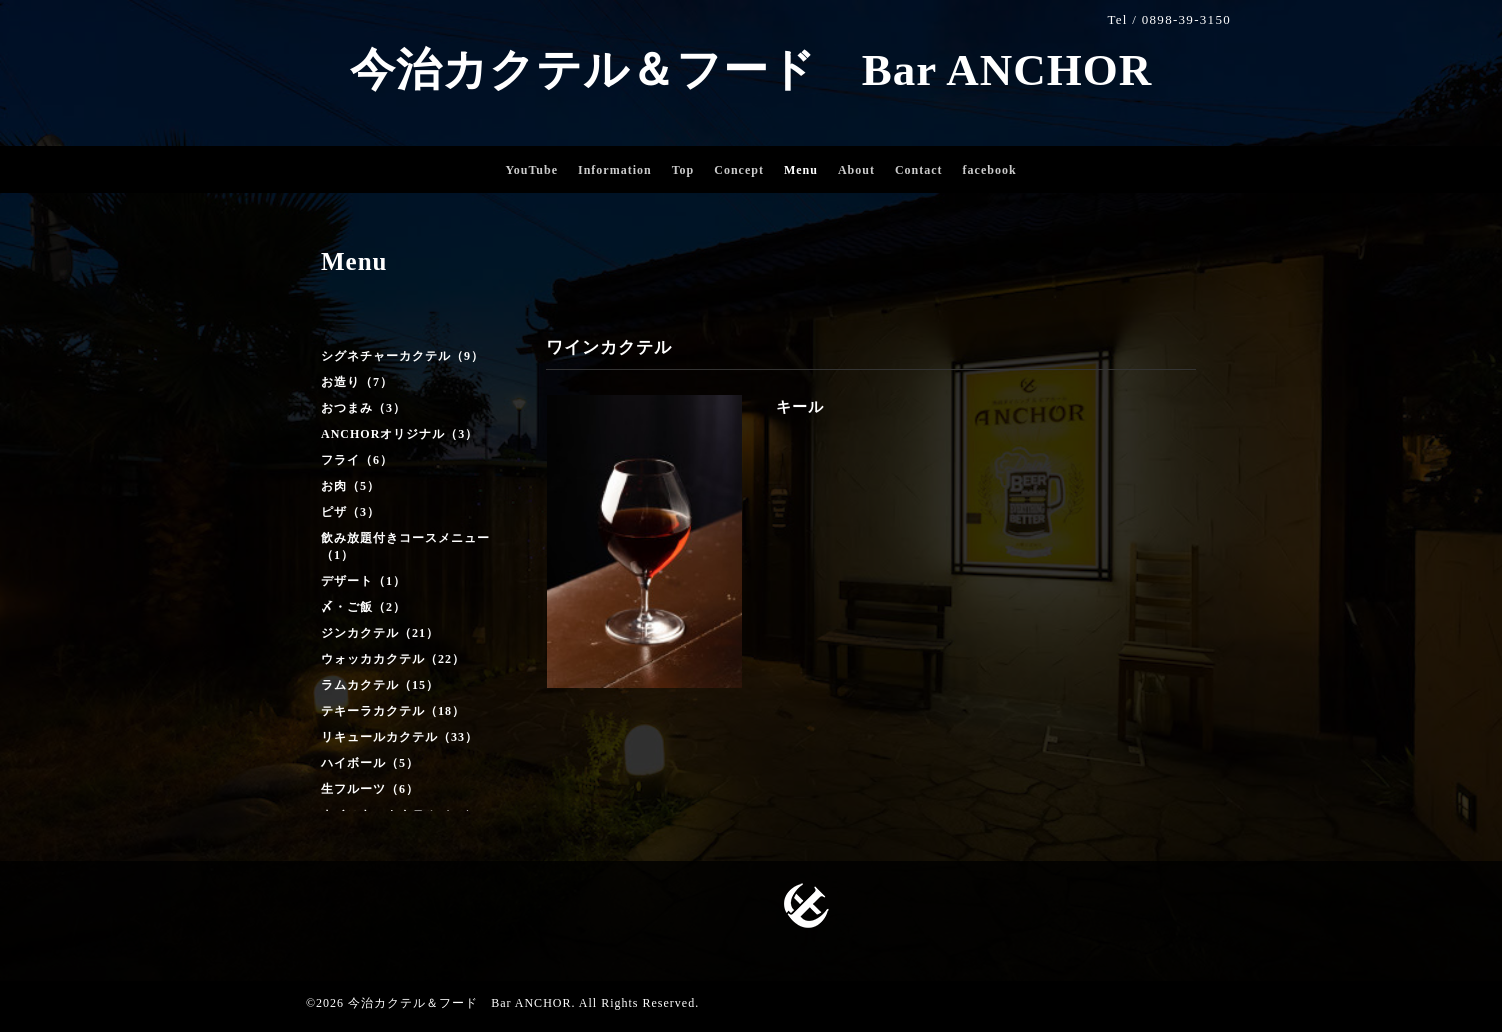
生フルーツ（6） (370, 789)
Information (615, 170)
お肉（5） (350, 486)
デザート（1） (363, 581)
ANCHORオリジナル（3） (399, 434)
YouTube (531, 170)
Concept (739, 170)
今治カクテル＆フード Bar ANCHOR (751, 70)
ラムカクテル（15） (380, 685)
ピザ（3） (350, 512)
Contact (919, 170)
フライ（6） (357, 460)
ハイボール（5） (370, 763)
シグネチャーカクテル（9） (402, 356)
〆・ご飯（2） (363, 607)
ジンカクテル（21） (380, 633)
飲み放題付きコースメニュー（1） (405, 546)
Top (683, 170)
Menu (801, 170)
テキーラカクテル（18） (393, 711)
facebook (990, 170)
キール (800, 407)
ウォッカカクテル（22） (393, 659)
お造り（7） (357, 382)
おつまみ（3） (363, 408)
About (856, 170)
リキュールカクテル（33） (399, 737)
